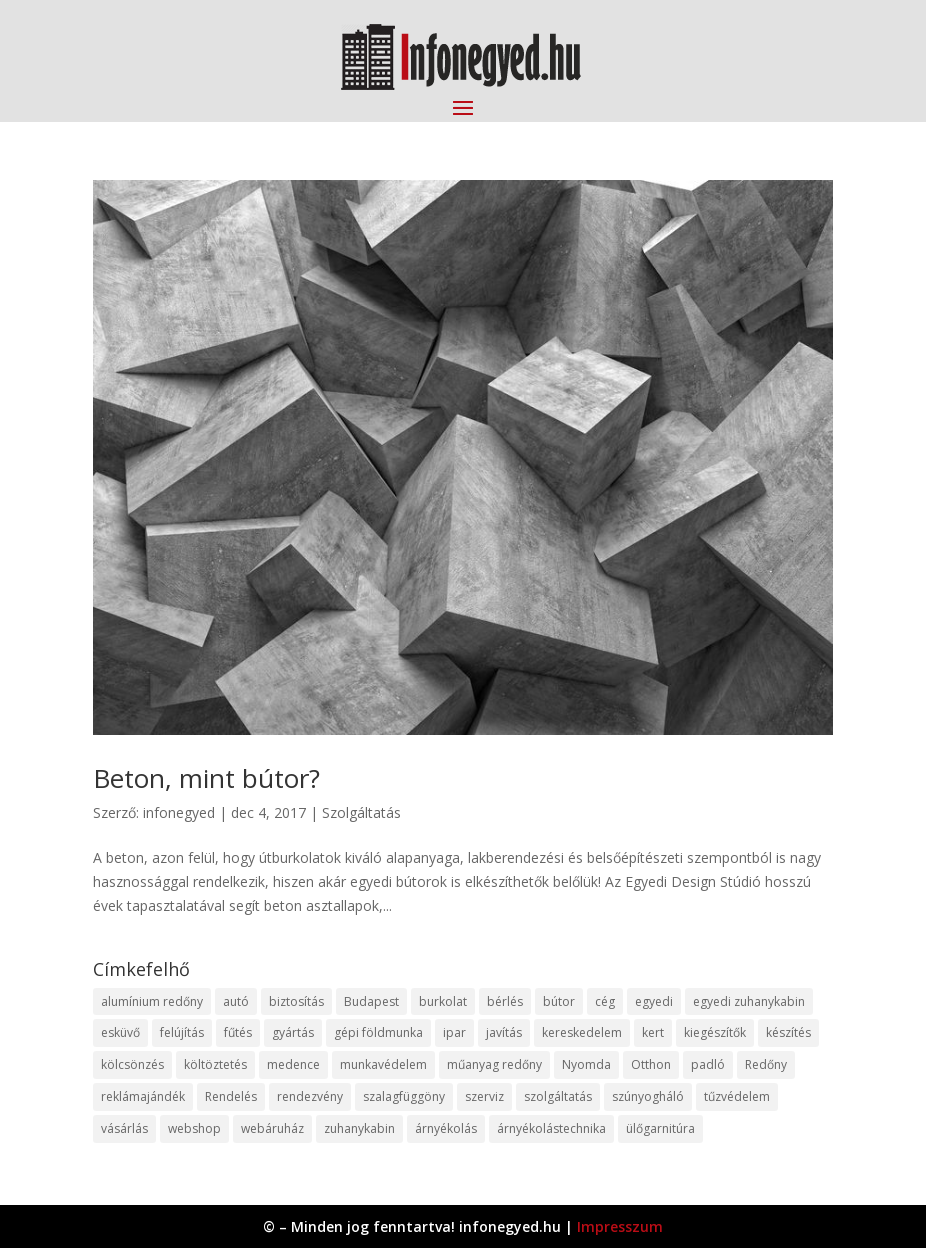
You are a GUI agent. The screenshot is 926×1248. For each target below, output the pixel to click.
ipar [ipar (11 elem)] (454, 1032)
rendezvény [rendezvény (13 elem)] (310, 1096)
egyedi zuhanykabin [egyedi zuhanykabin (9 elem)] (749, 1001)
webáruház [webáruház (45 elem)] (272, 1128)
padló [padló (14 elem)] (708, 1064)
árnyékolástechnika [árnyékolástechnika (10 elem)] (551, 1128)
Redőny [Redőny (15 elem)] (766, 1064)
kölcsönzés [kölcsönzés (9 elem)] (132, 1064)
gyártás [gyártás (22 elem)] (293, 1032)
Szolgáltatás (361, 812)
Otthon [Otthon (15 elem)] (651, 1064)
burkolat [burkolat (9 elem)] (443, 1001)
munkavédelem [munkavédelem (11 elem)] (383, 1064)
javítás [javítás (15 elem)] (504, 1032)
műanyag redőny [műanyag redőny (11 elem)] (494, 1064)
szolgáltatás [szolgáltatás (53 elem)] (558, 1096)
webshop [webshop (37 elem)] (194, 1128)
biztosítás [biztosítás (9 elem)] (296, 1001)
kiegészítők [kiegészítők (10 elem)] (715, 1032)
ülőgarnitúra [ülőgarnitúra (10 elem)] (660, 1128)
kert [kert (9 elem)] (653, 1032)
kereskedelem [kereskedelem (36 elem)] (582, 1032)
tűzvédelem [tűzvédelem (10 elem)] (737, 1096)
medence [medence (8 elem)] (293, 1064)
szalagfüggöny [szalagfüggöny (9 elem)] (404, 1096)
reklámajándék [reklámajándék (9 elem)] (143, 1096)
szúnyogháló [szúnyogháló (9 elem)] (648, 1096)
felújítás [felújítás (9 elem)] (182, 1032)
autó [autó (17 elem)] (236, 1001)
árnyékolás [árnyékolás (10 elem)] (446, 1128)
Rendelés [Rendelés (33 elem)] (231, 1096)
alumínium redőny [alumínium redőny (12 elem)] (152, 1001)
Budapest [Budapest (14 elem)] (371, 1001)
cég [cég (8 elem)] (605, 1001)
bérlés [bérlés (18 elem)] (505, 1001)
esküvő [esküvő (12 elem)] (120, 1032)
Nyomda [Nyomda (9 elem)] (586, 1064)
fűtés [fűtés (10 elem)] (238, 1032)
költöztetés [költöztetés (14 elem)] (215, 1064)
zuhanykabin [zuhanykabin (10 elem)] (359, 1128)
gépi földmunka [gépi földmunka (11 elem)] (378, 1032)
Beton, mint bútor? (206, 778)
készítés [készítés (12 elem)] (788, 1032)
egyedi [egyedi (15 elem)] (654, 1001)
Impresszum (620, 1226)
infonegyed (179, 812)
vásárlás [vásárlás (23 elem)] (124, 1128)
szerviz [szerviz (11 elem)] (484, 1096)
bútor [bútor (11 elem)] (559, 1001)
